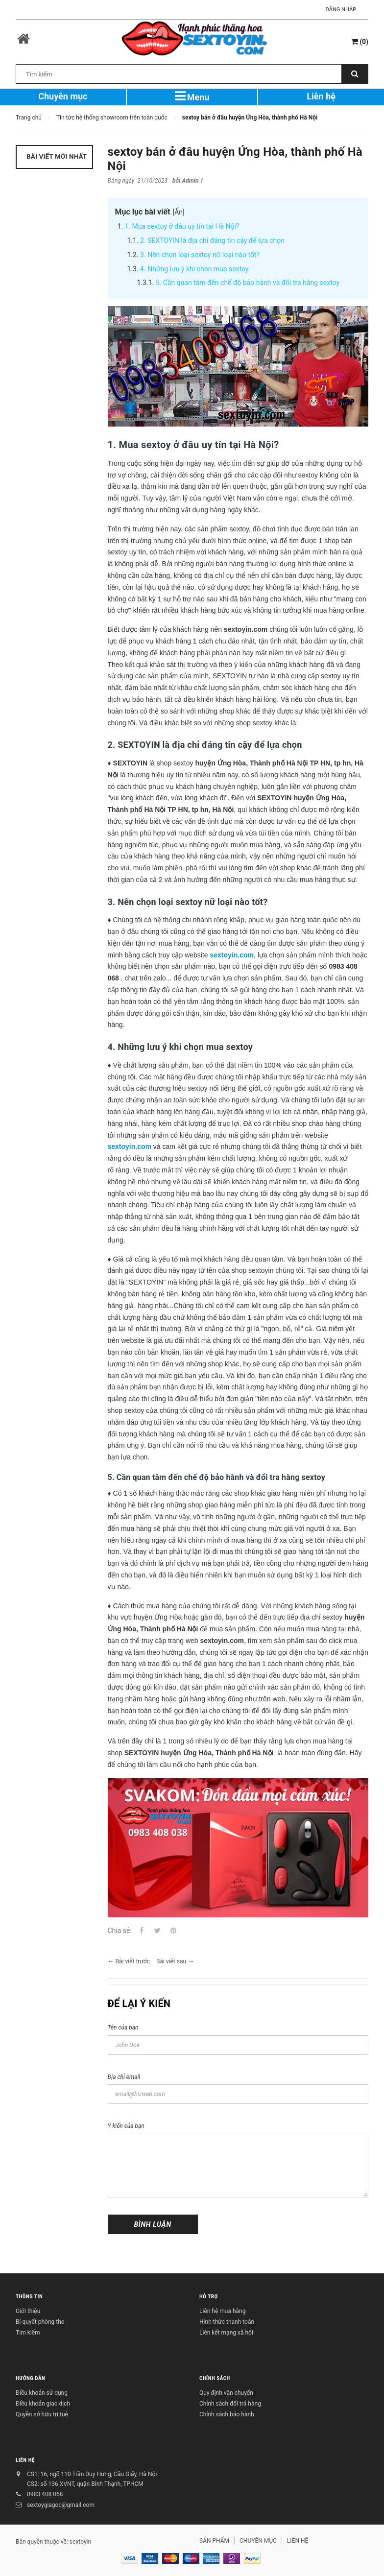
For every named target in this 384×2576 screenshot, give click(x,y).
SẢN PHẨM (214, 2540)
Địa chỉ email (124, 2077)
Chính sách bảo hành (226, 2414)
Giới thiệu (28, 2311)
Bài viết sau (171, 1961)
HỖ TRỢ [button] (208, 2297)
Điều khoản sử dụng (42, 2392)
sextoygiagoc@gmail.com (61, 2505)
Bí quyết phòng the (40, 2321)
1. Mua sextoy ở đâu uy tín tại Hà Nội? (182, 226)
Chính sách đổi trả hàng (230, 2403)
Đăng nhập (341, 9)
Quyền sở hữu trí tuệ (42, 2414)
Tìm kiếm (28, 2332)
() (359, 42)
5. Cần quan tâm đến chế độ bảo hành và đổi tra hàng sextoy (247, 282)
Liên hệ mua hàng (222, 2311)
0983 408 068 (45, 2494)
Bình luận (152, 2224)
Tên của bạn (123, 2027)
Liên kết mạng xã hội (226, 2332)
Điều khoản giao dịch (43, 2403)
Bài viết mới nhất (55, 156)
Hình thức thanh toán (226, 2321)
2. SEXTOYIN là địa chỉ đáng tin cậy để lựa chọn (212, 240)
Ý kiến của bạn (126, 2126)
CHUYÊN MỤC (258, 2540)
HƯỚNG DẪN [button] (30, 2379)
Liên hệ (321, 96)
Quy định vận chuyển (226, 2392)
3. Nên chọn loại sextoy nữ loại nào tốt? (200, 255)
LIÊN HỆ (25, 2460)
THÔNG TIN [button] (29, 2297)
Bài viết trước (132, 1961)
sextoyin (80, 2541)
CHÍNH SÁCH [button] (214, 2379)
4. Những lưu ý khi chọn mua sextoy (194, 269)
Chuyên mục (62, 96)
